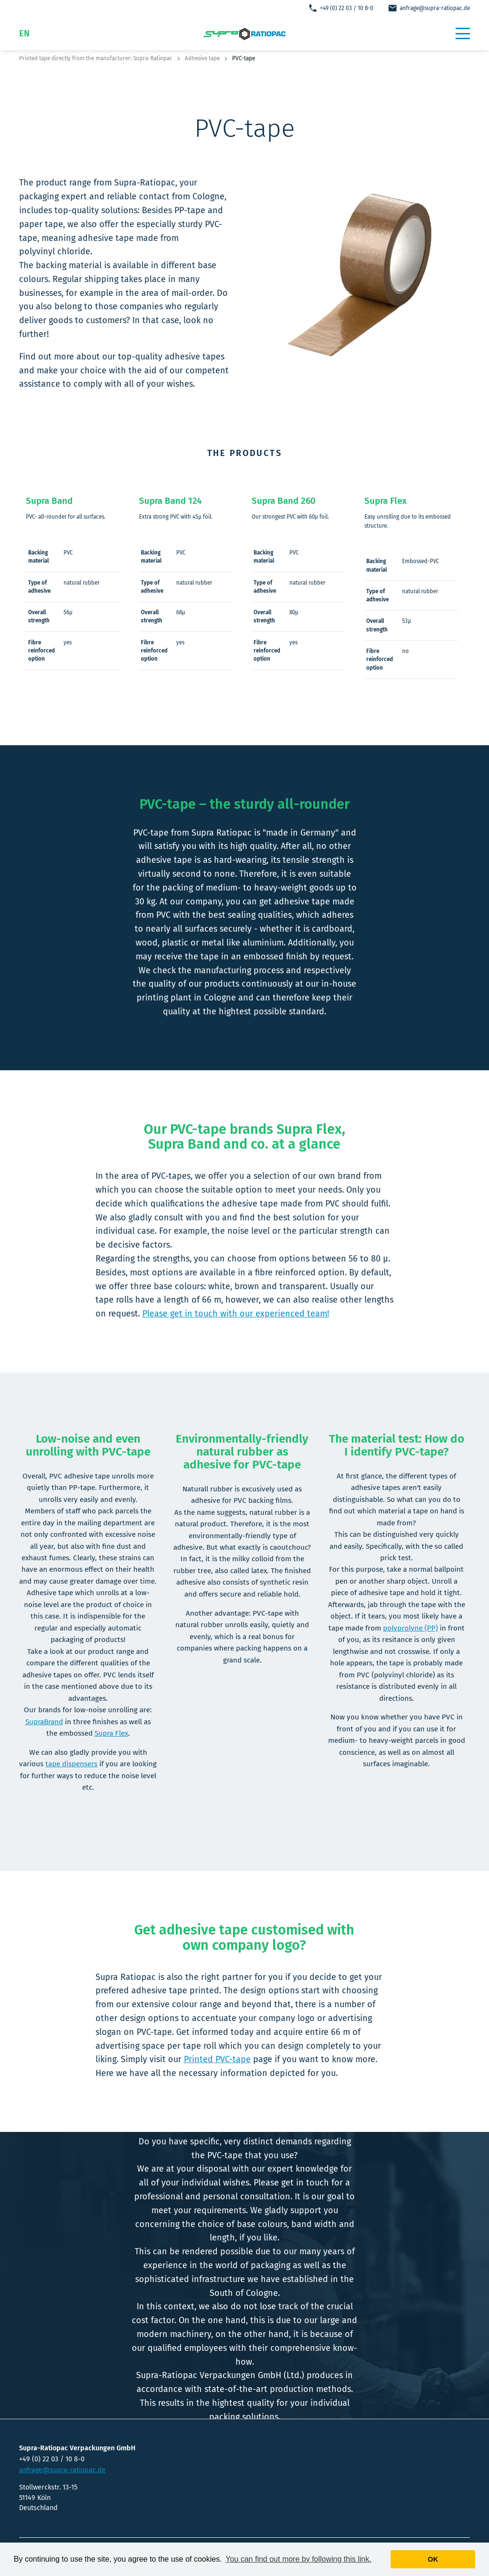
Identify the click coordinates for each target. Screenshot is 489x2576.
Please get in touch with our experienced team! (235, 1313)
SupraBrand (44, 1721)
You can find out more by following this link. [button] (298, 2559)
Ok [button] (433, 2559)
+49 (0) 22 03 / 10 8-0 (340, 8)
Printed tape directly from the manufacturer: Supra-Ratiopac (95, 58)
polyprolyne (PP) (410, 1628)
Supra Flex (111, 1733)
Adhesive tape (202, 58)
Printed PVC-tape (217, 2059)
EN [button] (24, 33)
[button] (463, 33)
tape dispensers (71, 1764)
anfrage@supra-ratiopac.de (429, 8)
